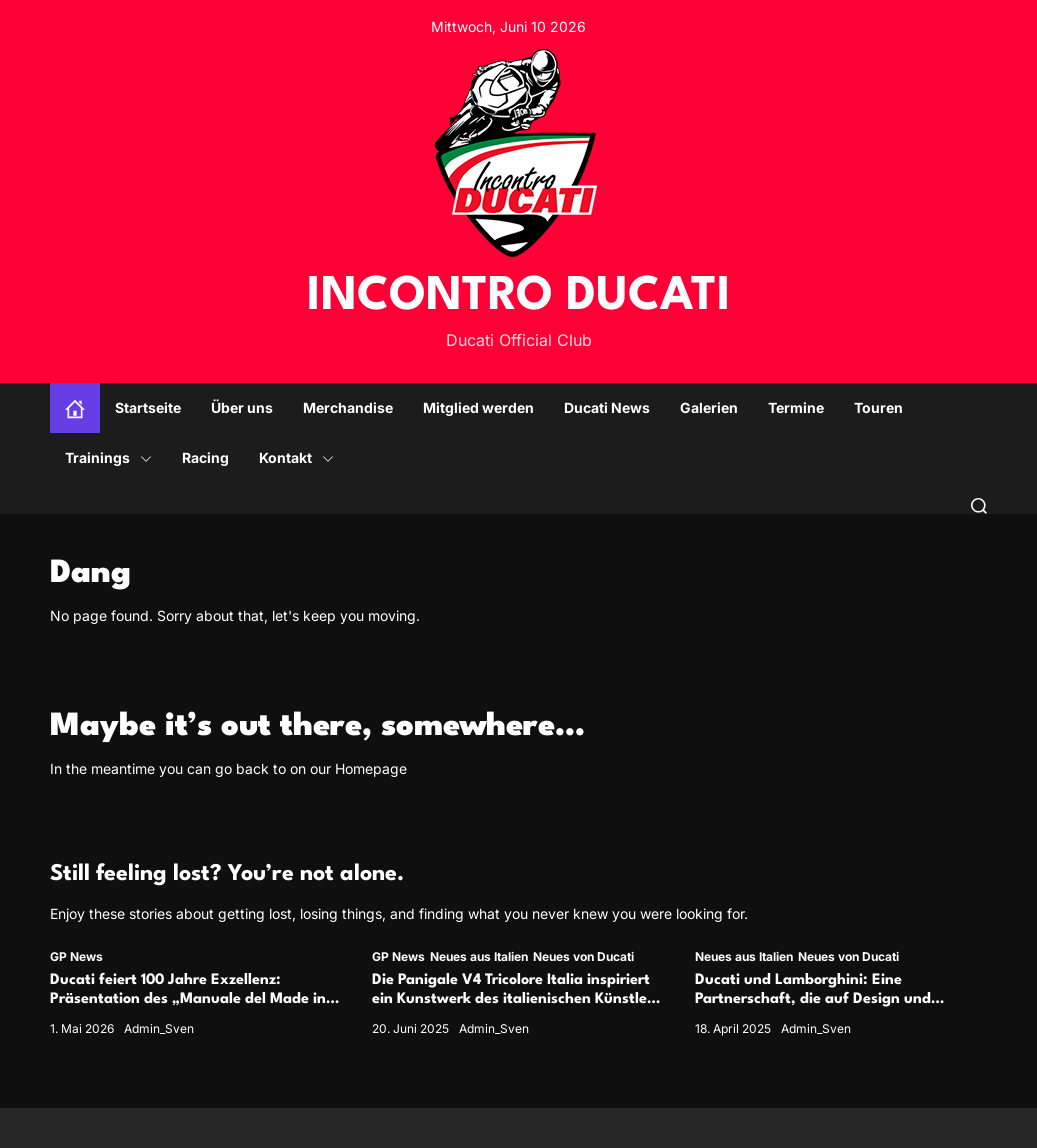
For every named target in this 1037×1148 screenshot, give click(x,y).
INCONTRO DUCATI (519, 297)
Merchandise (348, 407)
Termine (796, 407)
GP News (76, 956)
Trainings (108, 457)
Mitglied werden (478, 407)
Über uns (242, 407)
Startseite (148, 407)
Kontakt (296, 457)
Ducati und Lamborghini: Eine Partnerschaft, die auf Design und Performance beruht (813, 999)
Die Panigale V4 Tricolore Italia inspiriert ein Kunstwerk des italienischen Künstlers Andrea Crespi (516, 999)
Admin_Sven (159, 1028)
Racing (205, 457)
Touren (878, 407)
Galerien (709, 407)
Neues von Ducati (583, 956)
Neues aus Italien (479, 956)
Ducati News (607, 407)
